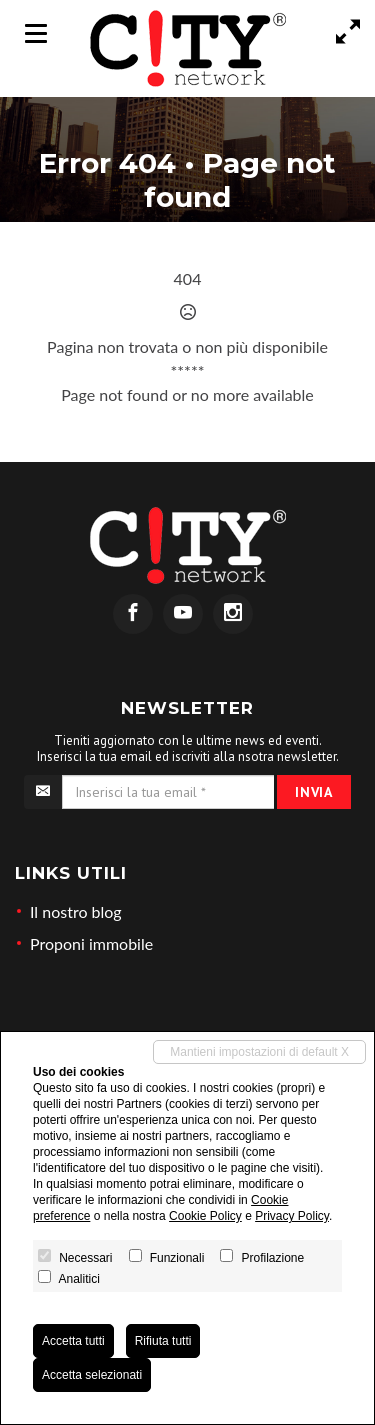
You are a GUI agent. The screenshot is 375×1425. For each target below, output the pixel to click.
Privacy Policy (292, 1216)
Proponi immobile (91, 943)
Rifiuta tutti (163, 1341)
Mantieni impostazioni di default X (259, 1052)
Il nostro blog (76, 911)
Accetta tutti (73, 1341)
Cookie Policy (205, 1216)
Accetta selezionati (92, 1375)
